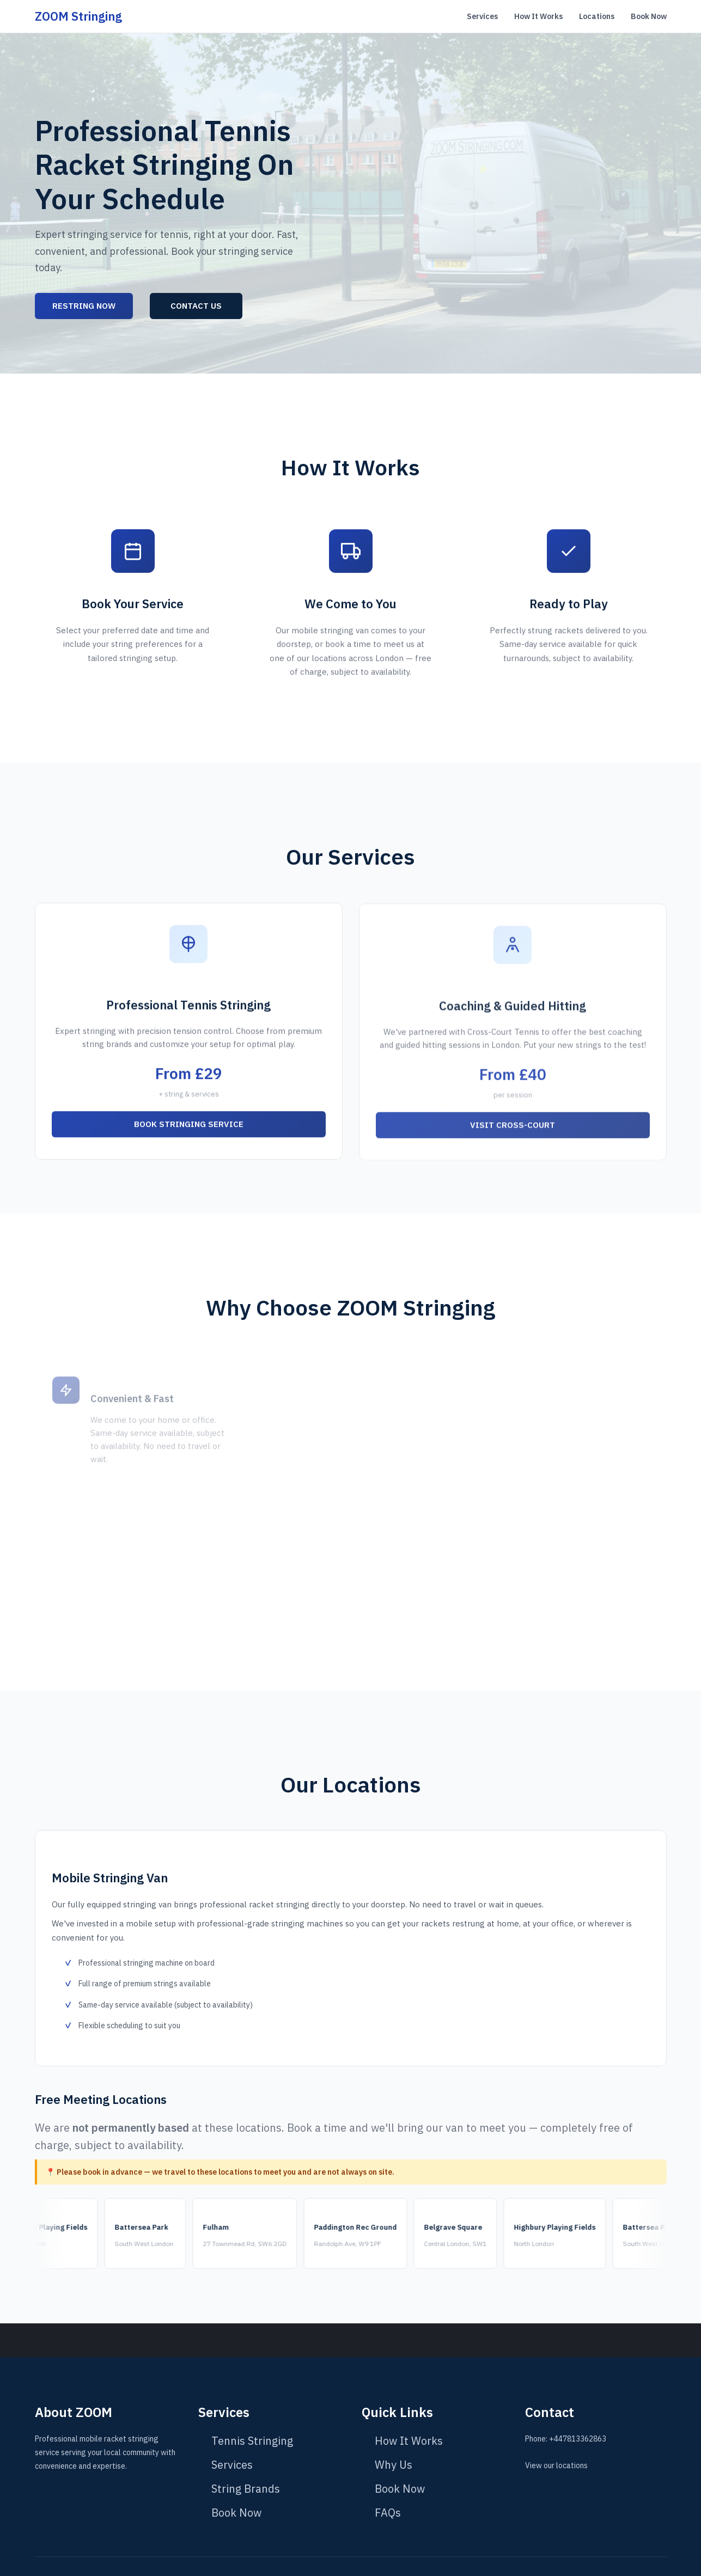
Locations (596, 16)
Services (482, 16)
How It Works (538, 16)
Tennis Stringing (252, 2440)
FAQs (388, 2512)
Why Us (393, 2464)
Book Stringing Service (188, 1133)
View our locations (556, 2465)
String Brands (245, 2488)
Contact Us (196, 306)
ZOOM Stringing (78, 16)
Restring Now (83, 306)
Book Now (649, 16)
